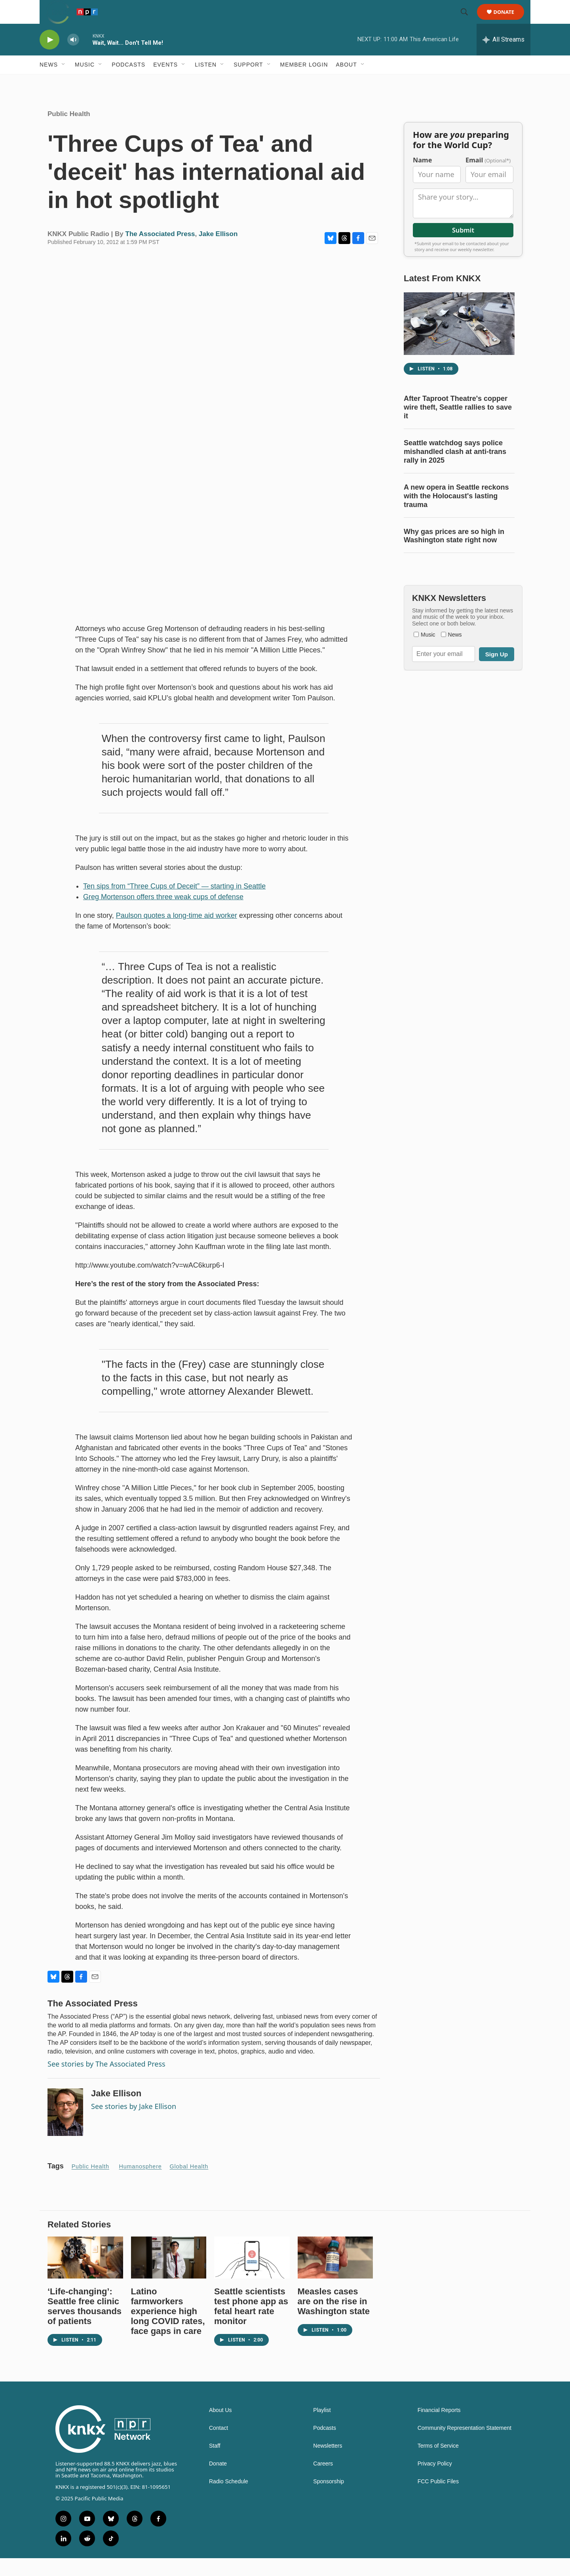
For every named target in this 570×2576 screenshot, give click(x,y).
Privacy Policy (435, 2481)
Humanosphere (140, 2184)
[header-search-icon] (467, 21)
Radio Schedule (228, 2499)
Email (488, 178)
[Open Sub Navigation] (64, 82)
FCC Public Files (438, 2499)
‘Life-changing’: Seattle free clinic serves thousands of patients (85, 2324)
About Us (220, 2428)
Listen (206, 82)
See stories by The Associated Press (106, 2081)
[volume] (73, 58)
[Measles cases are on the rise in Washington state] (335, 2275)
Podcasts (128, 82)
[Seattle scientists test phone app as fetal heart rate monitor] (252, 2275)
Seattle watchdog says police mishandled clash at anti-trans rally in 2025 (455, 469)
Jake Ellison (218, 252)
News (49, 82)
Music (85, 82)
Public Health (69, 131)
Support (248, 82)
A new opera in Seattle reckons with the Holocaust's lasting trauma (456, 513)
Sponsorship (328, 2499)
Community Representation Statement (464, 2446)
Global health (189, 2184)
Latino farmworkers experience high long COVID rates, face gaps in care (168, 2329)
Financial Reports (439, 2428)
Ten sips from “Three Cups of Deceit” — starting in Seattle (174, 904)
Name (422, 178)
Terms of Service (438, 2464)
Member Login (304, 82)
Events (165, 82)
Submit (463, 248)
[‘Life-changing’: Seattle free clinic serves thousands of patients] (85, 2275)
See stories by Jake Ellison (133, 2124)
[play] (49, 57)
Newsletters (327, 2464)
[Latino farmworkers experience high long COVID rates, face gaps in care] (169, 2275)
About (346, 82)
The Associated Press (160, 252)
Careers (323, 2481)
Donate (509, 20)
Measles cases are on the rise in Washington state (334, 2319)
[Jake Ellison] (65, 2130)
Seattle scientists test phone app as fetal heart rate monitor (251, 2324)
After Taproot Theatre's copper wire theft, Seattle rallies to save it (458, 425)
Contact (218, 2446)
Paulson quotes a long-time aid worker (176, 933)
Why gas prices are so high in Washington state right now (454, 553)
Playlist (322, 2428)
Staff (214, 2464)
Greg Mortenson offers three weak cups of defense (163, 915)
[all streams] (503, 57)
